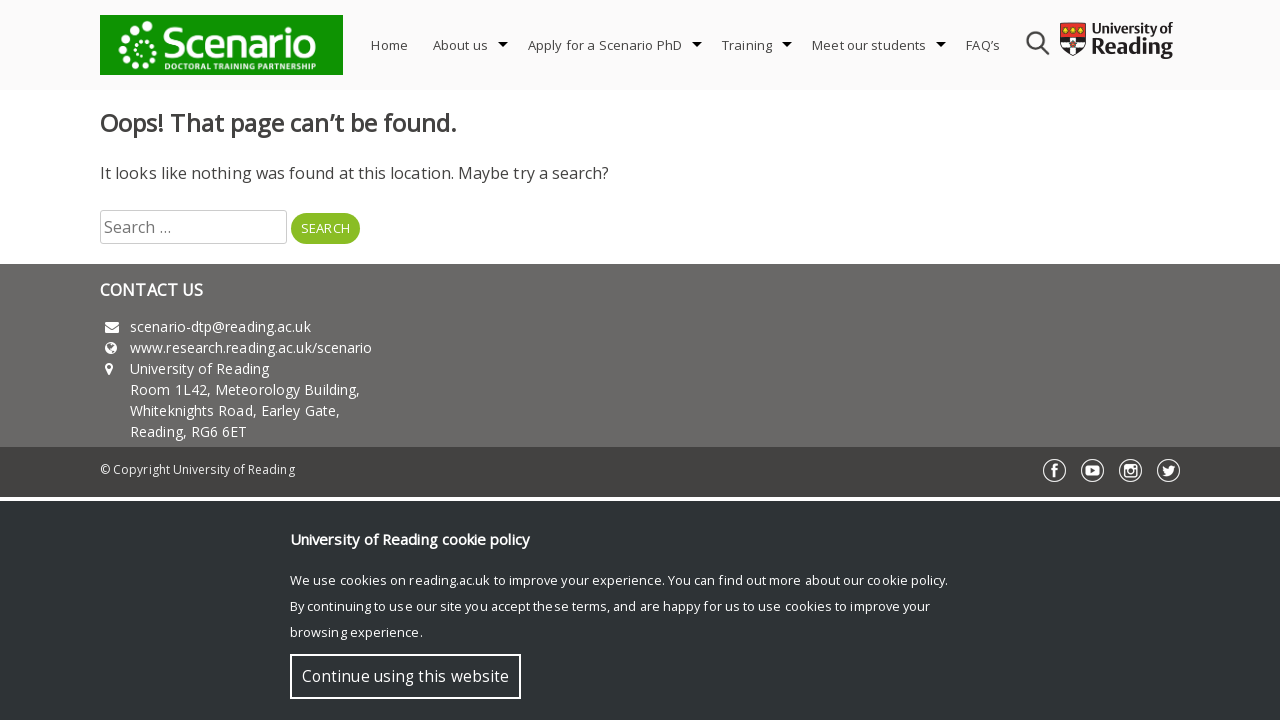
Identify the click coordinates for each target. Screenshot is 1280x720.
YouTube (1092, 470)
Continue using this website (405, 676)
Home (389, 45)
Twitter (1168, 470)
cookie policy (906, 580)
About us (460, 45)
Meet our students (869, 45)
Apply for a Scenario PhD (605, 45)
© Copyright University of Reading (197, 469)
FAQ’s (983, 45)
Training (747, 45)
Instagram (1130, 470)
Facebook (1054, 470)
